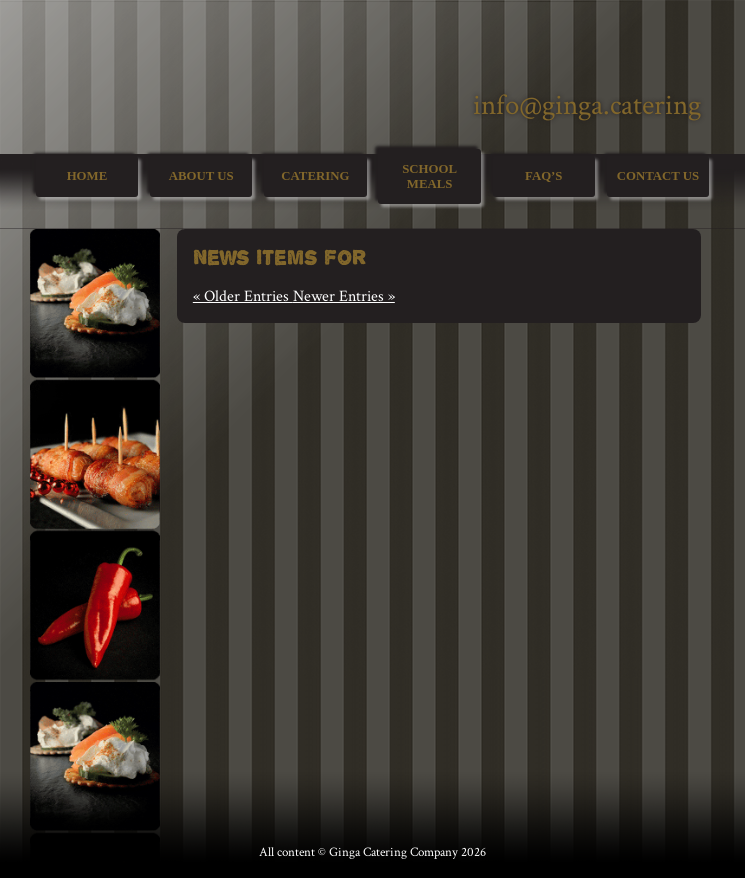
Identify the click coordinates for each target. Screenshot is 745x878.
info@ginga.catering (587, 105)
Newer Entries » (344, 296)
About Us (201, 176)
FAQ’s (543, 176)
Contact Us (658, 176)
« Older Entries (243, 296)
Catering (315, 176)
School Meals (429, 176)
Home (87, 176)
